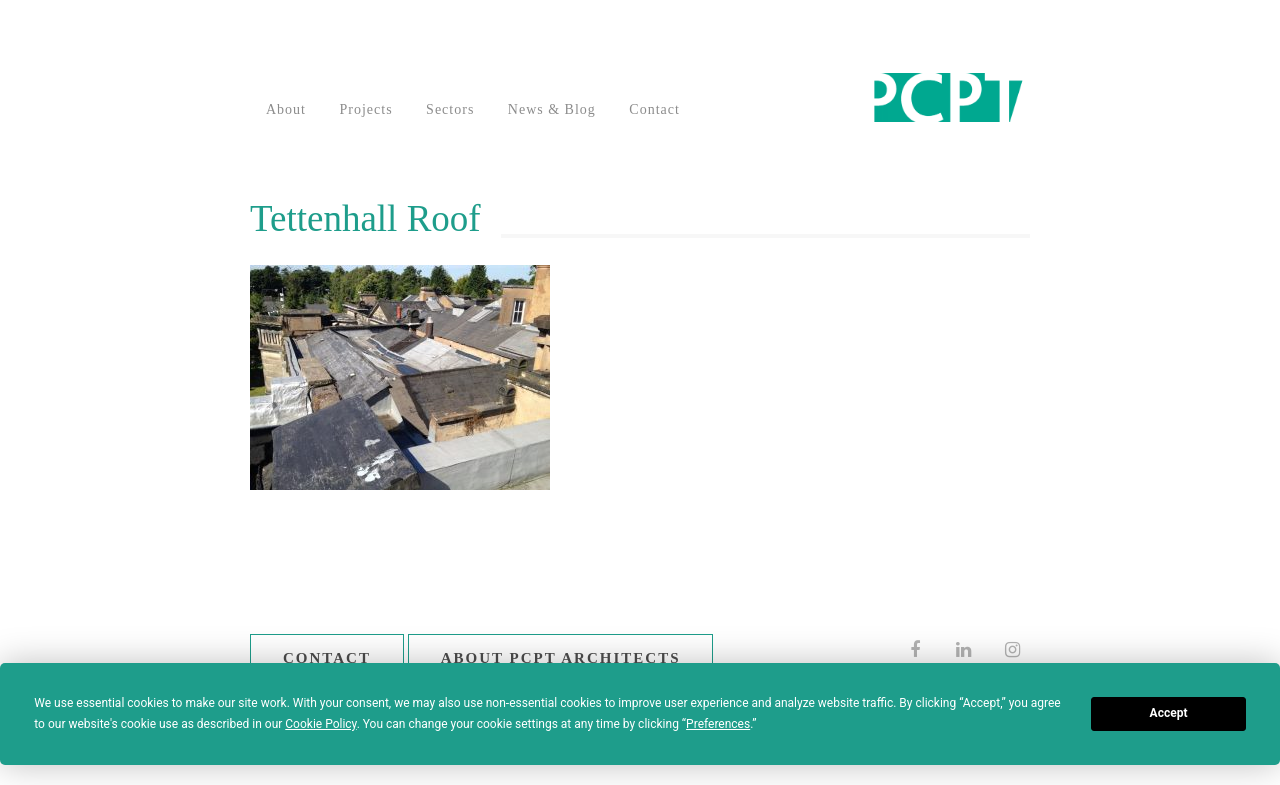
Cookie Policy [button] (320, 724)
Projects (366, 109)
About (286, 109)
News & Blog (552, 109)
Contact (654, 109)
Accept (1169, 713)
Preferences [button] (718, 724)
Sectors (450, 109)
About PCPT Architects (561, 658)
